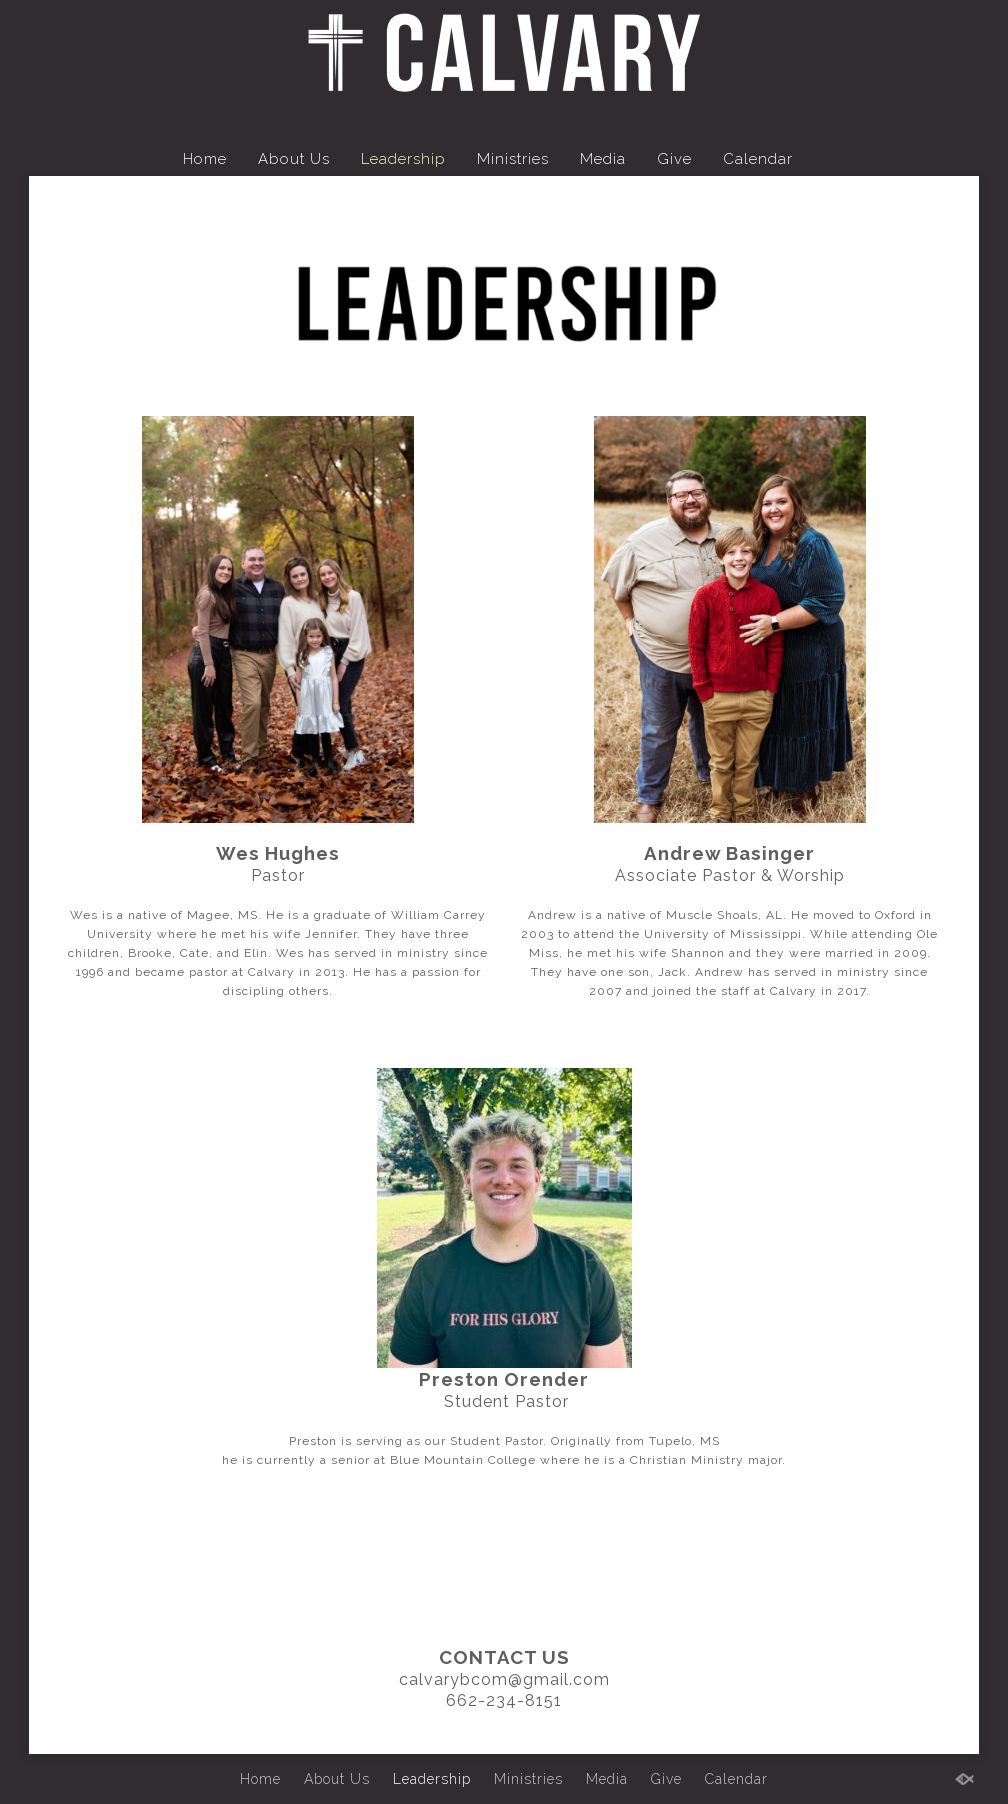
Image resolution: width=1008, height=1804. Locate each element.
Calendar (758, 159)
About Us (294, 159)
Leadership (403, 159)
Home (205, 159)
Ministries (513, 159)
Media (603, 159)
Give (674, 159)
